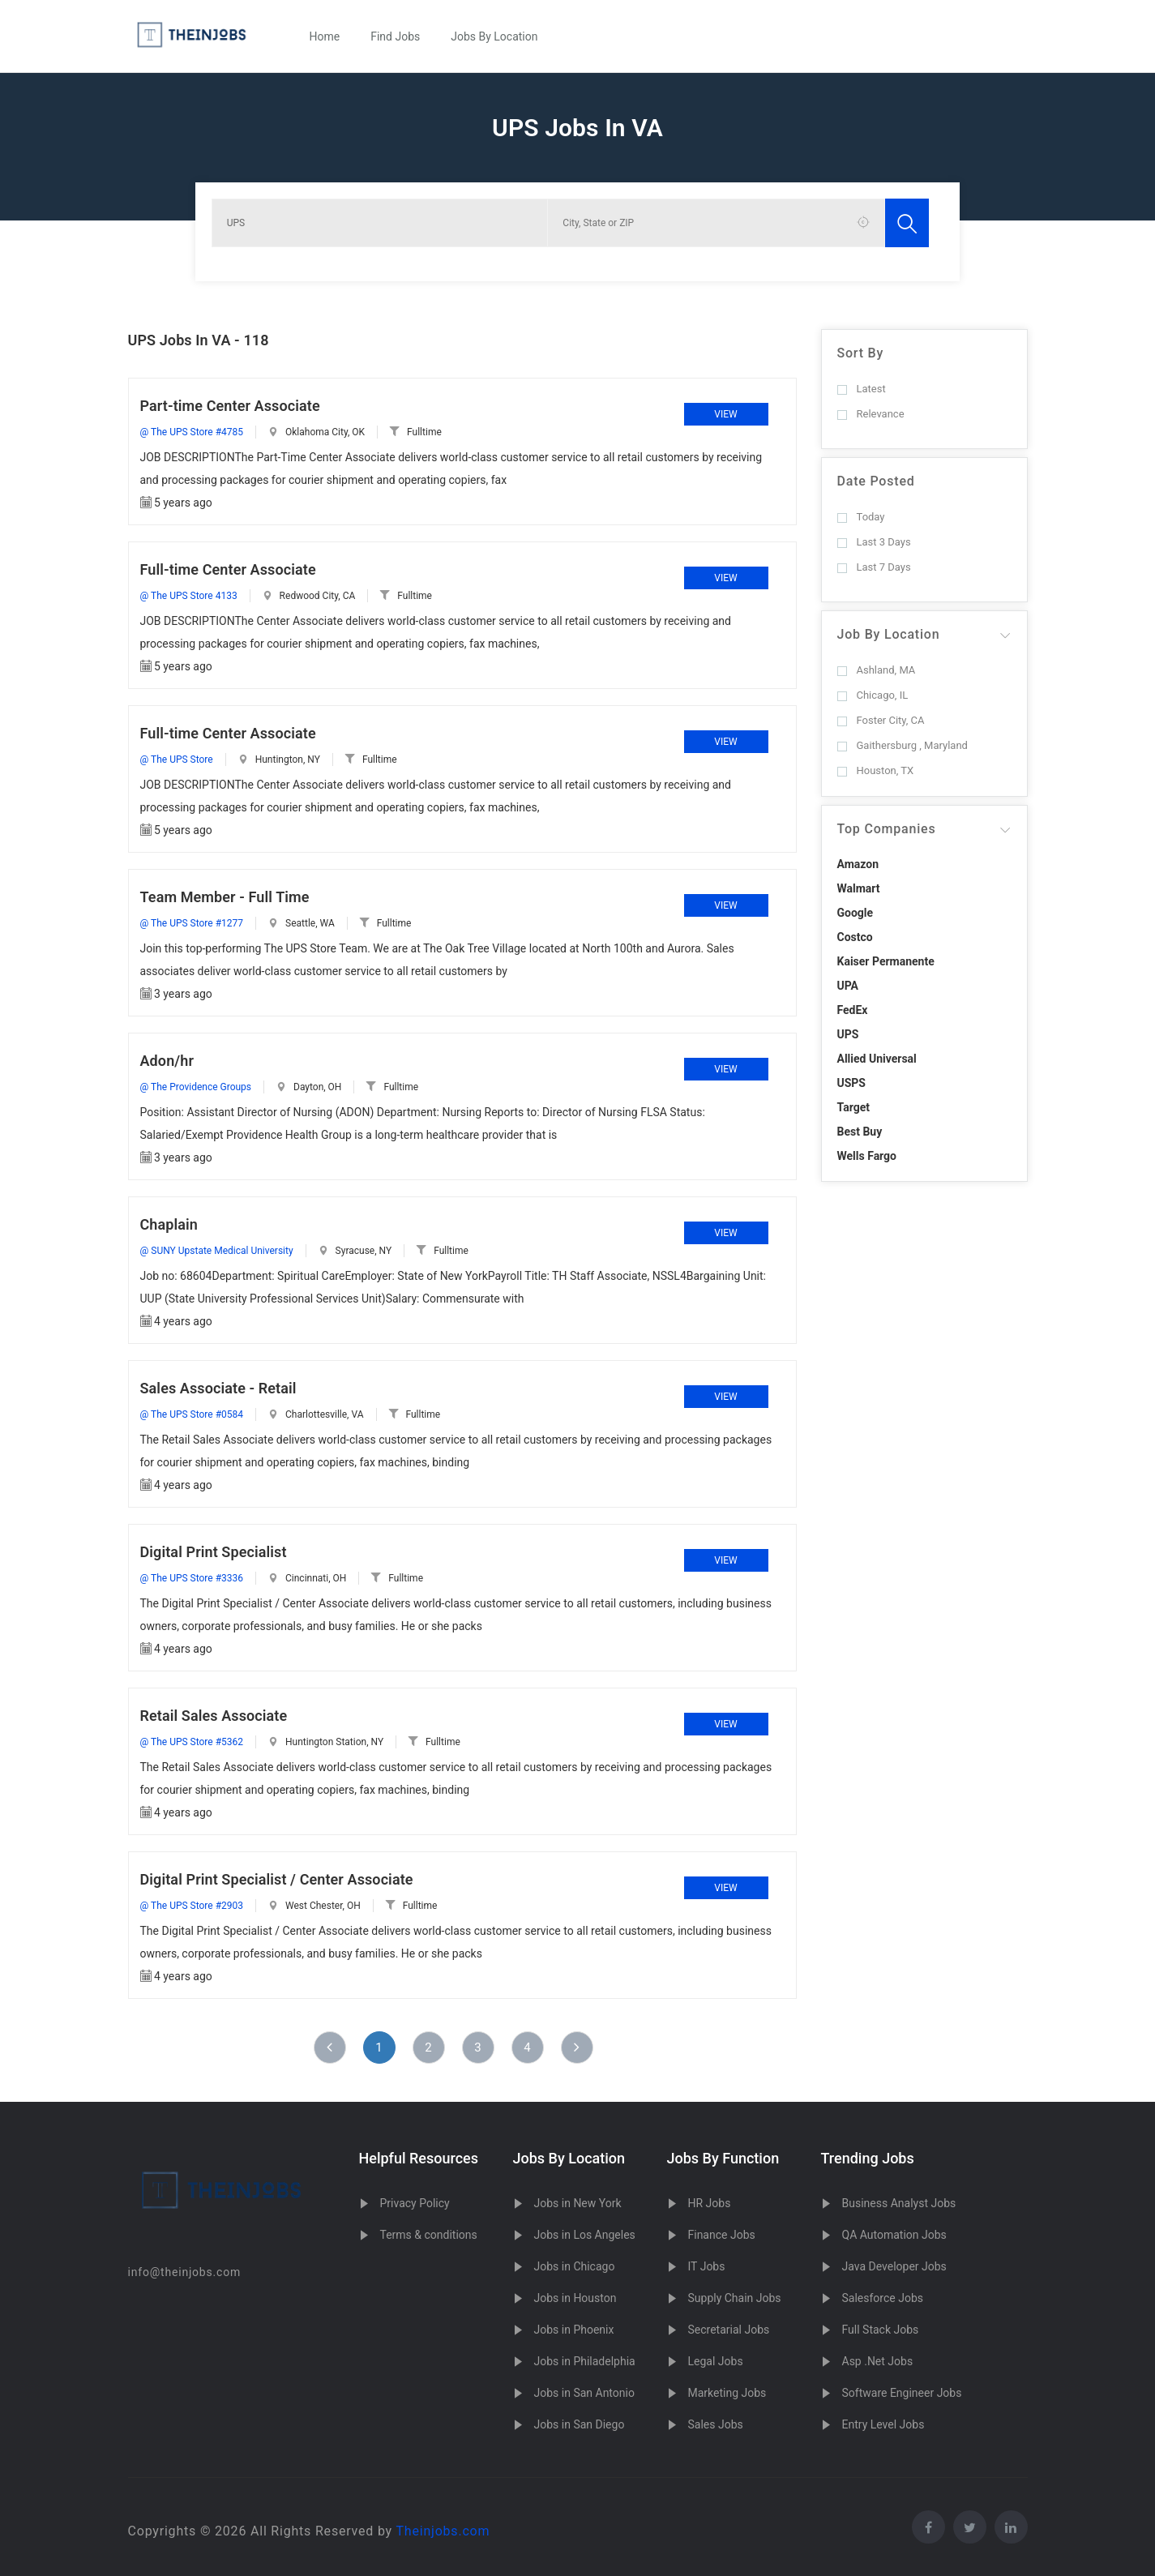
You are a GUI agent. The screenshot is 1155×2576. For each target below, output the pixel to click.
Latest (861, 389)
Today (861, 517)
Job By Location (888, 634)
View (725, 414)
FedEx (852, 1009)
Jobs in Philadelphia (584, 2361)
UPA (848, 985)
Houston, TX (875, 770)
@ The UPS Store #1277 (192, 923)
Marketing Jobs (727, 2392)
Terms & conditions (428, 2234)
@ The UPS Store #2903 (192, 1905)
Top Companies (886, 829)
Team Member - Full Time (225, 896)
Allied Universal (877, 1058)
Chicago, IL (873, 695)
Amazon (858, 864)
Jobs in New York (578, 2203)
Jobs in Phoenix (574, 2329)
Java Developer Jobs (894, 2266)
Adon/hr (167, 1060)
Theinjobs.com (443, 2531)
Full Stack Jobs (880, 2329)
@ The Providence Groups (196, 1087)
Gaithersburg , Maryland (902, 745)
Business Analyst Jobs (899, 2203)
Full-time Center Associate (228, 569)
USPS (851, 1082)
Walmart (858, 888)
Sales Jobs (715, 2424)
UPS (848, 1034)
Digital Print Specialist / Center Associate (276, 1879)
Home (325, 36)
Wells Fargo (867, 1155)
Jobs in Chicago (574, 2266)
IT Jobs (706, 2266)
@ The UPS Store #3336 (192, 1578)
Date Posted (876, 481)
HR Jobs (709, 2203)
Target (853, 1107)
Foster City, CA (881, 720)
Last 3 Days (874, 542)
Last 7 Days (874, 567)
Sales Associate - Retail (218, 1388)
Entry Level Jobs (883, 2424)
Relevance (871, 414)
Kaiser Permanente (886, 961)
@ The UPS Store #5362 (192, 1742)
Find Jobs (395, 36)
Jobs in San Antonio (584, 2392)
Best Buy (860, 1131)
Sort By (860, 353)
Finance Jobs (721, 2234)
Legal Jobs (715, 2361)
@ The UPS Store (176, 759)
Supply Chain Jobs (734, 2297)
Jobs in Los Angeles (584, 2234)
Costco (855, 937)
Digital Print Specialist (213, 1551)
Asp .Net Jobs (877, 2361)
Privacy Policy (415, 2203)
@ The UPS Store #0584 (192, 1414)
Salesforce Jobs (882, 2297)
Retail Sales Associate (214, 1715)
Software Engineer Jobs (902, 2392)
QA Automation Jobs (894, 2234)
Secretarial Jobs (729, 2329)
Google (855, 912)
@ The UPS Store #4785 (192, 432)
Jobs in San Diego (579, 2424)
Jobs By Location (494, 36)
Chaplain (169, 1224)
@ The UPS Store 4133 (188, 595)
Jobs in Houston (575, 2297)
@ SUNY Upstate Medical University (216, 1250)
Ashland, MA (876, 670)
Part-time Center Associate (230, 405)
